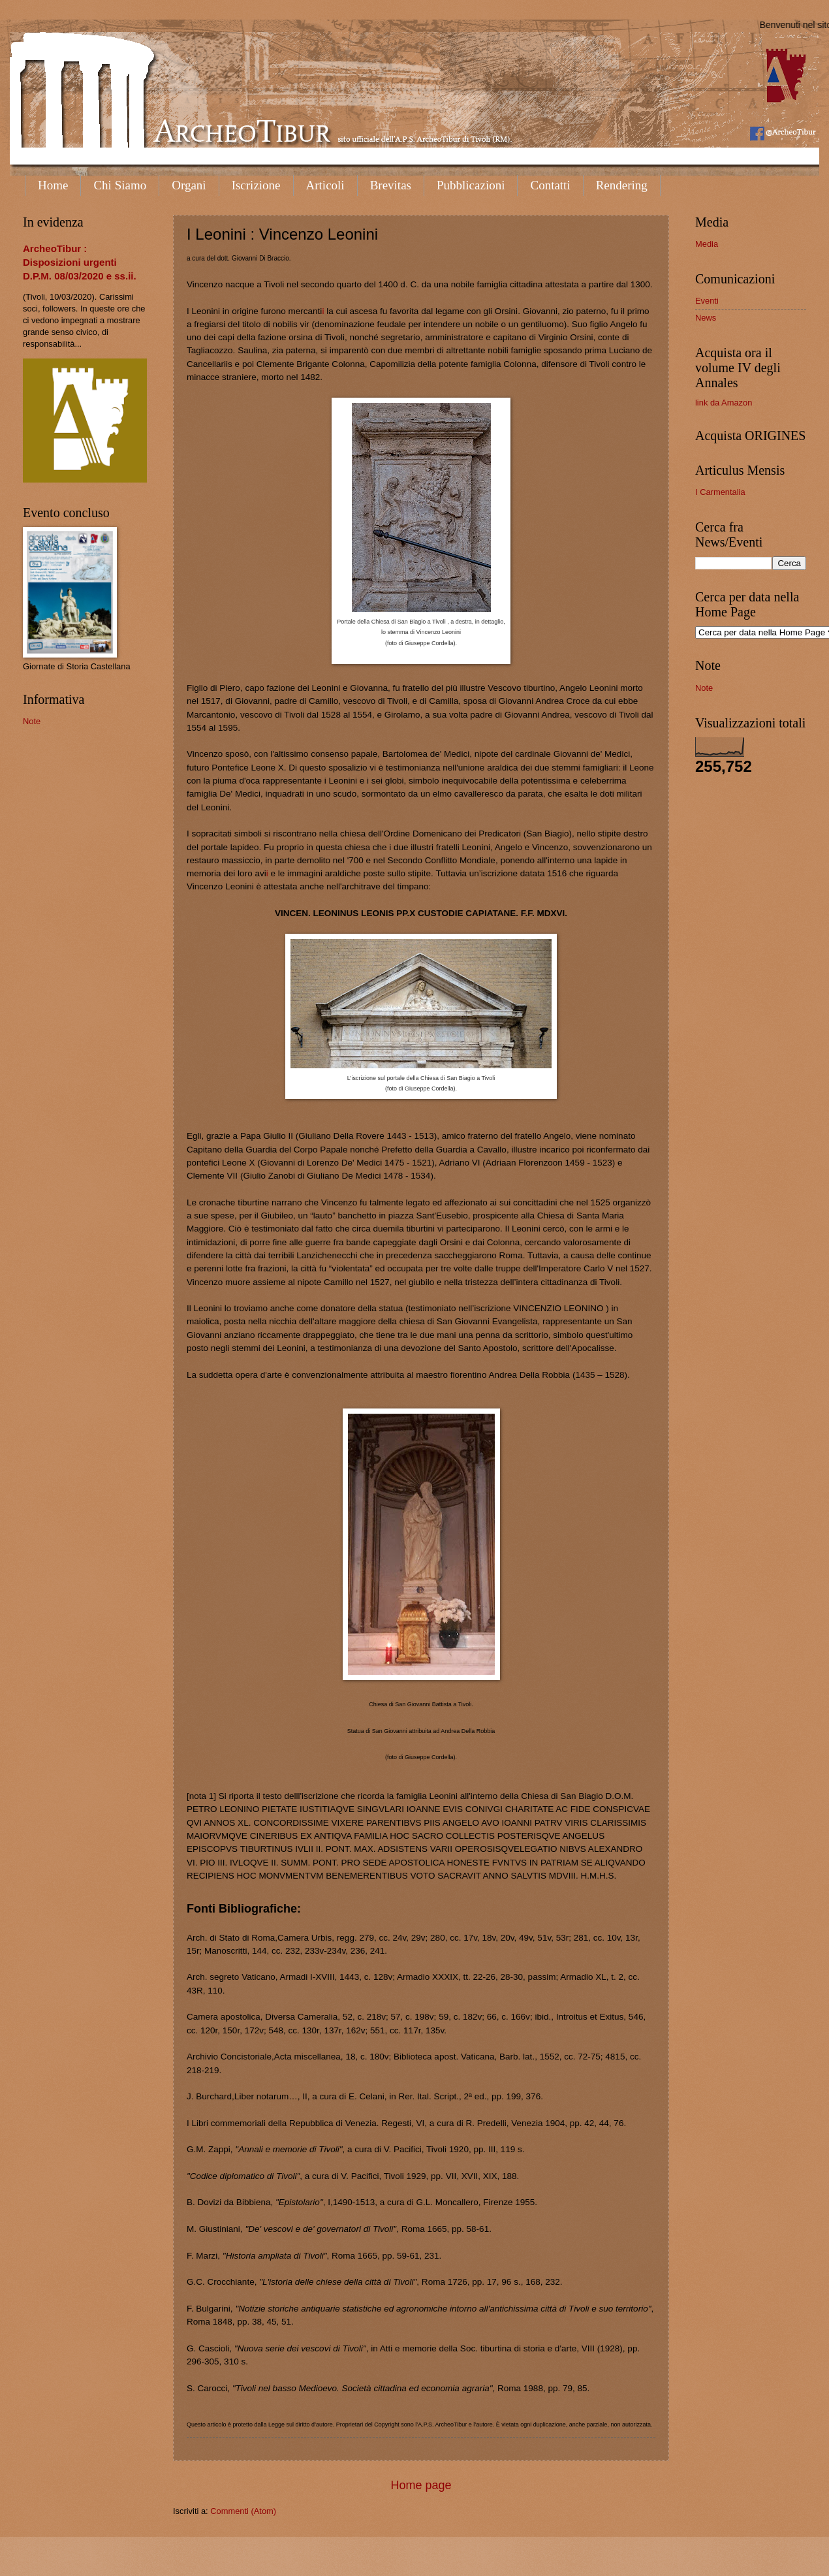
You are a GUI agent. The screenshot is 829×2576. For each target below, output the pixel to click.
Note (31, 721)
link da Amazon (723, 402)
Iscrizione (256, 185)
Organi (189, 185)
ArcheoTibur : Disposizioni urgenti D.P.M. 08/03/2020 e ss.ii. (79, 262)
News (705, 318)
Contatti (550, 185)
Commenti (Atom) (243, 2511)
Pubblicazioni (471, 185)
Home (53, 185)
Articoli (325, 185)
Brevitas (390, 185)
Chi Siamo (119, 185)
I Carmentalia (720, 492)
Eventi (707, 301)
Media (706, 244)
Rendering (622, 185)
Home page (420, 2485)
